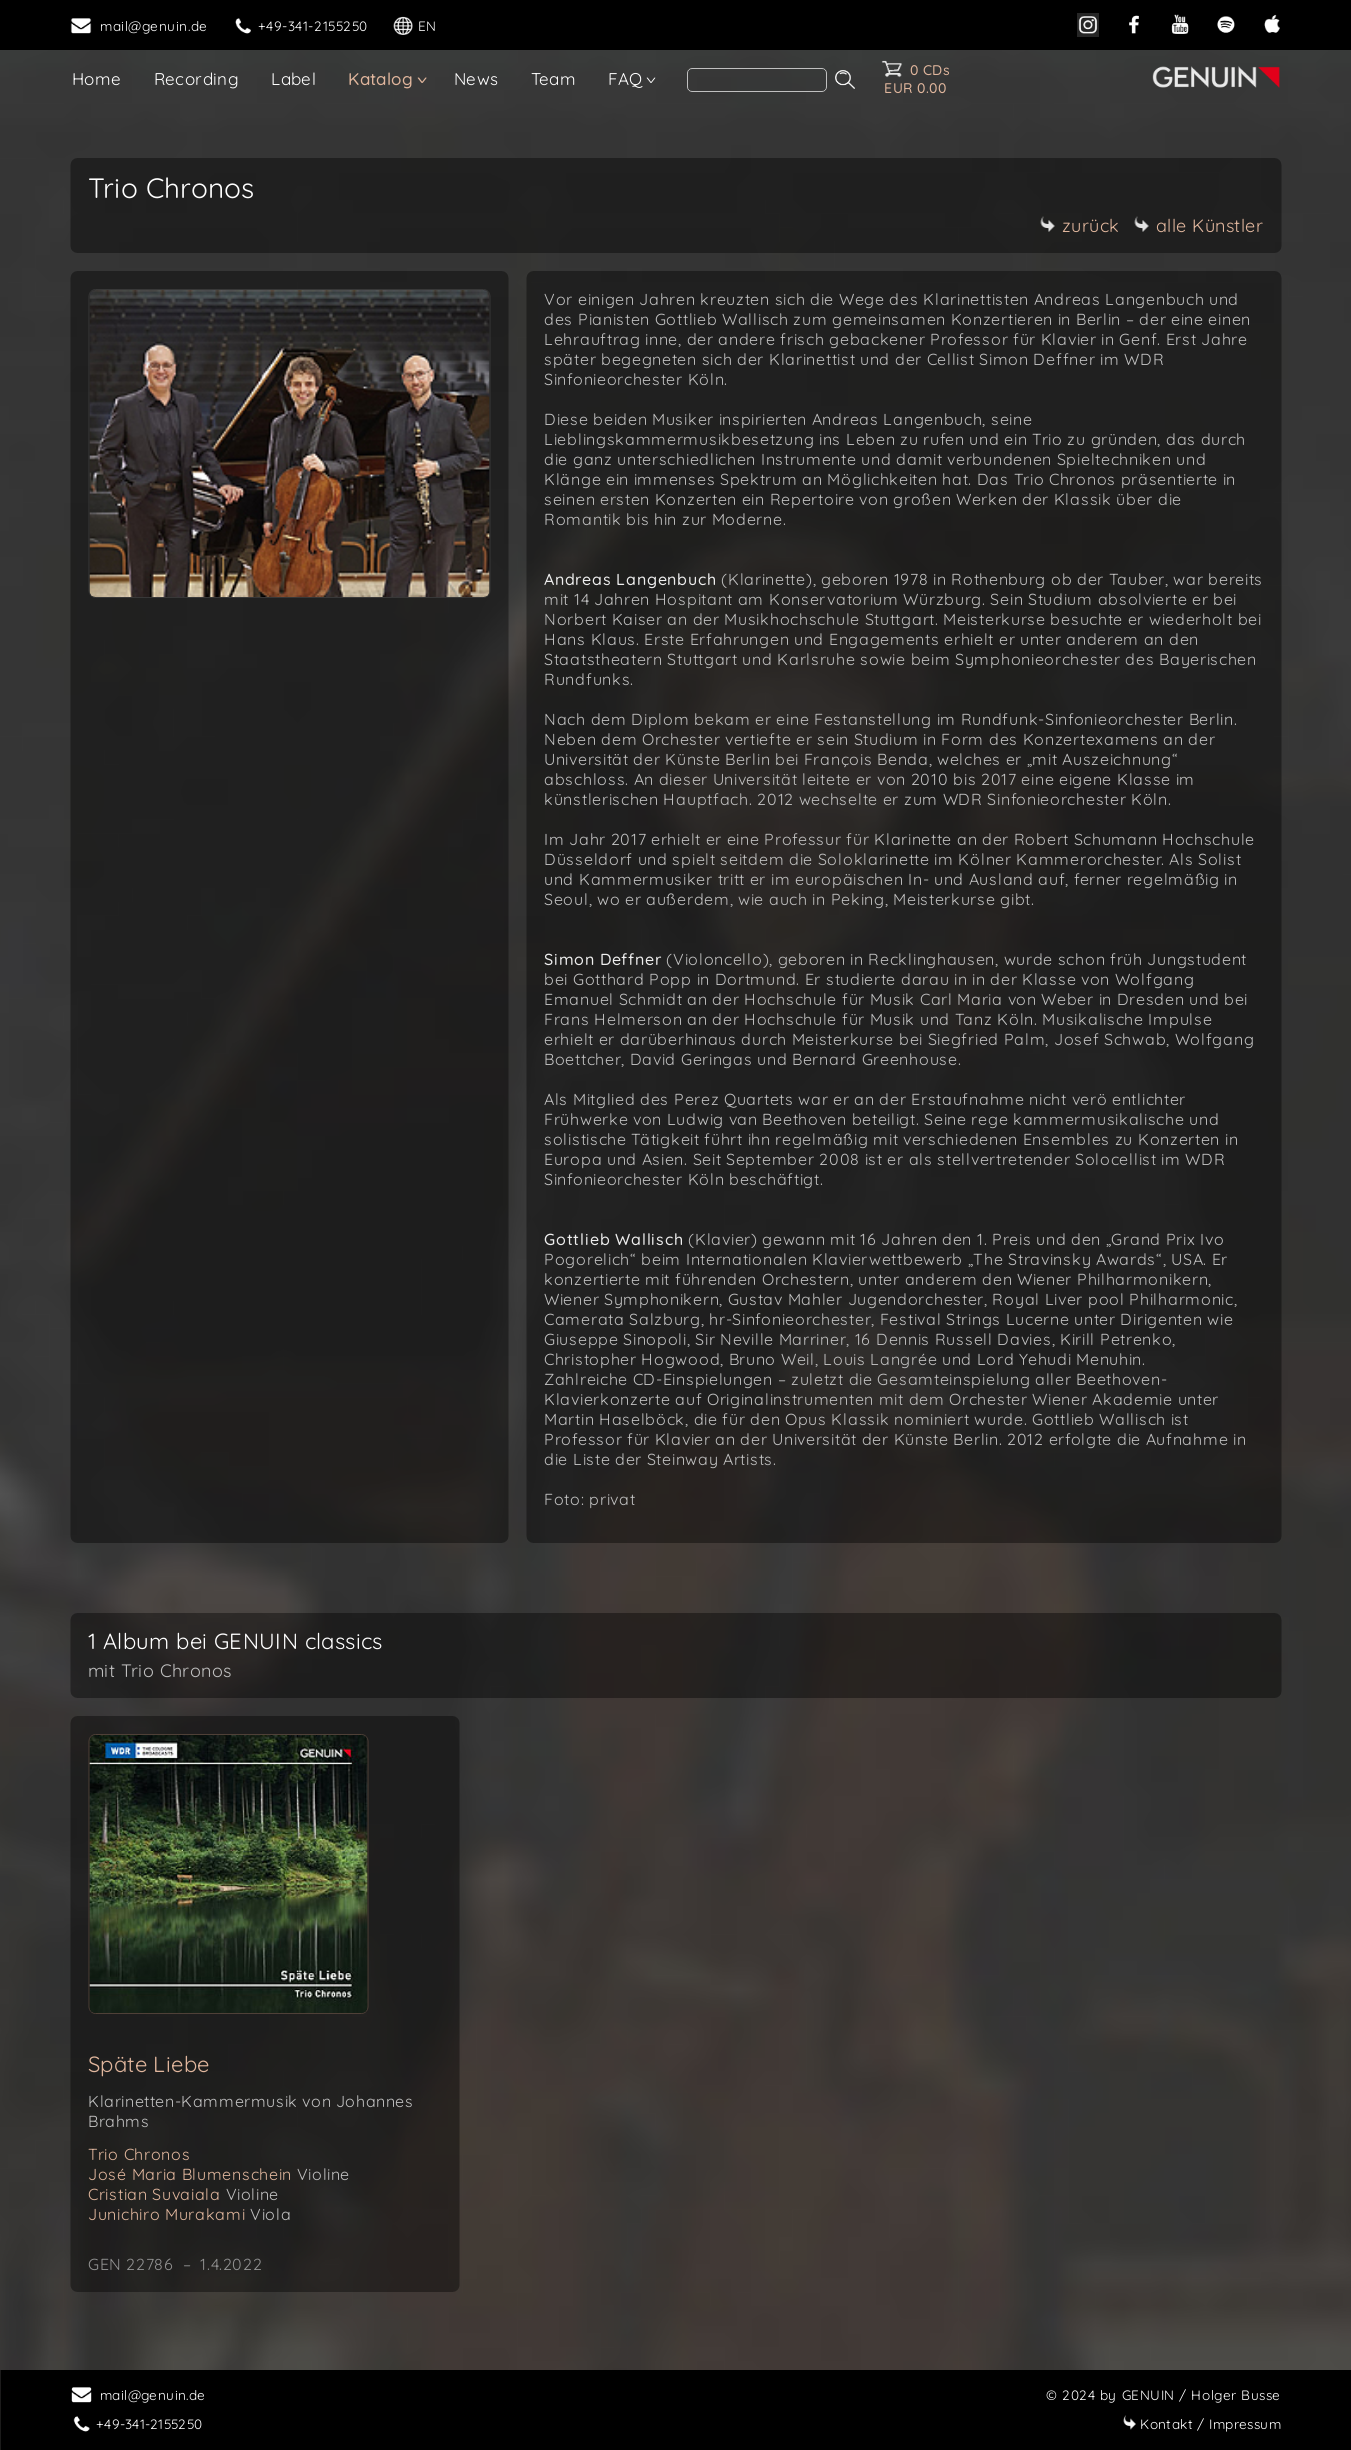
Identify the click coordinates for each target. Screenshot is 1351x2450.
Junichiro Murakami (189, 2214)
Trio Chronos (139, 2154)
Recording (197, 78)
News (476, 78)
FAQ (625, 78)
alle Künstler (1199, 225)
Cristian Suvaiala (183, 2194)
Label (293, 78)
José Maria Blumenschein (219, 2174)
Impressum (1201, 2423)
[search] (757, 80)
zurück (1080, 225)
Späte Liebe (148, 2064)
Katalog (380, 78)
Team (554, 78)
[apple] (1272, 22)
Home (97, 78)
